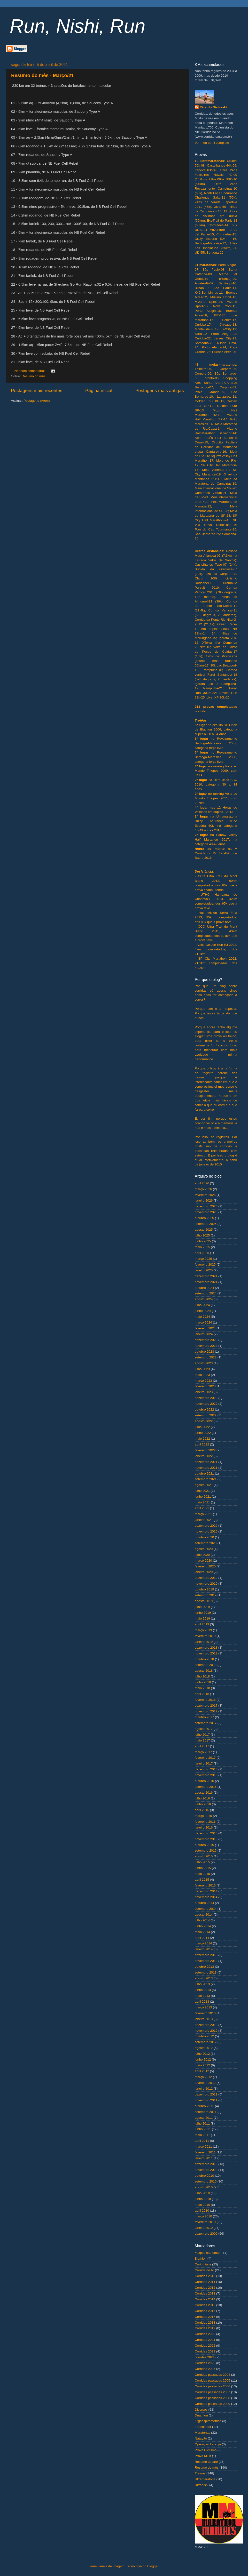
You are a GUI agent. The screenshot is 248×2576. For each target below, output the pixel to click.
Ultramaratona (205, 2479)
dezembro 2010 (206, 2164)
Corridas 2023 (205, 2351)
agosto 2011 (204, 2117)
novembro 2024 (206, 1282)
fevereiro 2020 (205, 1566)
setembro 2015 (206, 1850)
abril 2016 (202, 1810)
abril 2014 (202, 1938)
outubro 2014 (204, 1903)
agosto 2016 (204, 1792)
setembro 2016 (206, 1787)
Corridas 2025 (205, 2363)
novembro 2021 (206, 1467)
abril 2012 (202, 2071)
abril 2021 (202, 1508)
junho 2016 (203, 1804)
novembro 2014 (206, 1897)
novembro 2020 (206, 1531)
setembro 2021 (206, 1479)
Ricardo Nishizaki (213, 107)
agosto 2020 (204, 1549)
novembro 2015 (206, 1839)
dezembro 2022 (206, 1398)
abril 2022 (202, 1444)
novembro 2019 (206, 1583)
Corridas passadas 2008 (212, 2398)
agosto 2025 (204, 1229)
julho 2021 (202, 1491)
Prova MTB (203, 2456)
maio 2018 (202, 1688)
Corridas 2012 (205, 2287)
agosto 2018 (204, 1670)
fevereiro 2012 (205, 2083)
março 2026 (203, 1189)
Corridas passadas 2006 (212, 2386)
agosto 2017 (204, 1729)
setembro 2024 (206, 1293)
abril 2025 (202, 1253)
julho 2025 (202, 1235)
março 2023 (203, 1380)
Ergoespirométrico (208, 2421)
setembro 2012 (206, 2042)
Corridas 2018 (205, 2322)
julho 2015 (202, 1862)
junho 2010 (203, 2199)
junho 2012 (203, 2059)
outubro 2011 (204, 2106)
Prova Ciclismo (206, 2450)
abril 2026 (202, 1183)
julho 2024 (202, 1305)
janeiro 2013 (204, 2019)
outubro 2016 (204, 1781)
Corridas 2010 (205, 2276)
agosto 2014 (204, 1914)
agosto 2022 (204, 1421)
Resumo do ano (206, 2462)
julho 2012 (202, 2053)
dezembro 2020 (206, 1525)
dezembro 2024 (206, 1276)
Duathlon (201, 2415)
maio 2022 (202, 1438)
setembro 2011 (206, 2112)
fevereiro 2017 (205, 1757)
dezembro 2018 (206, 1647)
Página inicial (98, 390)
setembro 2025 (206, 1224)
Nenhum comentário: (30, 371)
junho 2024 (203, 1311)
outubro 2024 (204, 1288)
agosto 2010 (204, 2187)
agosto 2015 (204, 1856)
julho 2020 (202, 1555)
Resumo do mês (34, 376)
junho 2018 (203, 1682)
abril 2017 (202, 1746)
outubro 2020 (204, 1537)
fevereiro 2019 (205, 1636)
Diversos (201, 2409)
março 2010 (203, 2216)
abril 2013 (202, 2001)
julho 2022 (202, 1427)
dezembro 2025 (206, 1206)
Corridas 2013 (205, 2293)
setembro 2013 (206, 1972)
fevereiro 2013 (205, 2013)
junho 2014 (203, 1926)
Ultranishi (201, 2485)
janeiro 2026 (204, 1200)
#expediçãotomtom (208, 2253)
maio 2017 (202, 1740)
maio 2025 (202, 1247)
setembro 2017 (206, 1723)
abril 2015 (202, 1879)
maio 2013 (202, 1996)
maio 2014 (202, 1932)
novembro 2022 (206, 1403)
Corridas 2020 (205, 2334)
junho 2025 (203, 1241)
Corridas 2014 (205, 2299)
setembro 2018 (206, 1665)
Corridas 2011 (205, 2282)
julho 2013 (202, 1984)
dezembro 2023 (206, 1340)
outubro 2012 (204, 2036)
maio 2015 (202, 1874)
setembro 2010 (206, 2181)
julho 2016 (202, 1798)
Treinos (200, 2473)
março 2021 (203, 1514)
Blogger (152, 2566)
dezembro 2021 (206, 1462)
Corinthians (203, 2264)
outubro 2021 (204, 1473)
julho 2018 (202, 1676)
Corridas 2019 (205, 2328)
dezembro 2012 (206, 2025)
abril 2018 (202, 1694)
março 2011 (203, 2146)
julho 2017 (202, 1734)
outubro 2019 (204, 1589)
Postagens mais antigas (159, 390)
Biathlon (201, 2258)
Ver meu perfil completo (212, 142)
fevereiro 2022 (205, 1450)
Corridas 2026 (205, 2369)
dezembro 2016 (206, 1769)
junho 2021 (203, 1496)
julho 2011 (202, 2123)
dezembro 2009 (206, 2233)
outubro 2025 (204, 1218)
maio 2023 (202, 1375)
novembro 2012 (206, 2030)
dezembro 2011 (206, 2094)
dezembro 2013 (206, 1955)
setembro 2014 (206, 1908)
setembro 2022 (206, 1415)
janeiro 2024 (204, 1334)
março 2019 (203, 1630)
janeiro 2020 (204, 1572)
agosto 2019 (204, 1601)
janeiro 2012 (204, 2088)
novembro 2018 (206, 1653)
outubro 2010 (204, 2175)
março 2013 (203, 2007)
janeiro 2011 (204, 2158)
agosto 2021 (204, 1485)
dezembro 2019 (206, 1578)
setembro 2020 (206, 1543)
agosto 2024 (204, 1299)
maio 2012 (202, 2065)
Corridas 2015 (205, 2305)
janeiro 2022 (204, 1456)
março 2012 (203, 2077)
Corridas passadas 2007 (212, 2392)
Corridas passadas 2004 (212, 2374)
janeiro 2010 (204, 2228)
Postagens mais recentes (36, 390)
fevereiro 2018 (205, 1699)
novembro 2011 (206, 2100)
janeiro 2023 (204, 1392)
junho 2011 (203, 2129)
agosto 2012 (204, 2048)
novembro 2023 (206, 1346)
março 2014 (203, 1943)
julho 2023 (202, 1369)
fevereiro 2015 (205, 1885)
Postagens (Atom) (37, 400)
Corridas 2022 (205, 2345)
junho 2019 (203, 1612)
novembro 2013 (206, 1961)
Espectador (203, 2427)
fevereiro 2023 (205, 1386)
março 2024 (203, 1322)
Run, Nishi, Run (77, 26)
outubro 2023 (204, 1351)
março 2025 (203, 1258)
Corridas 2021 (205, 2340)
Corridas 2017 (205, 2317)
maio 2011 (202, 2135)
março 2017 (203, 1752)
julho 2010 (202, 2193)
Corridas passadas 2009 (212, 2404)
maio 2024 (202, 1316)
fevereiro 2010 (205, 2222)
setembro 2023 (206, 1357)
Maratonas (202, 2432)
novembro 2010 (206, 2170)
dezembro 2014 (206, 1891)
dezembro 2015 (206, 1833)
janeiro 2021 (204, 1520)
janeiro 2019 (204, 1642)
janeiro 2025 (204, 1270)
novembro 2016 (206, 1775)
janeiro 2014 (204, 1949)
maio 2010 (202, 2205)
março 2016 (203, 1816)
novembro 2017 (206, 1711)
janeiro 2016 (204, 1827)
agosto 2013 (204, 1978)
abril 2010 (202, 2210)
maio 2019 (202, 1618)
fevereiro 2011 (205, 2152)
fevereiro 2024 (205, 1328)
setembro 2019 (206, 1595)
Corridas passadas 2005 (212, 2380)
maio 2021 (202, 1502)
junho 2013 (203, 1990)
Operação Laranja (208, 2444)
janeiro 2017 (204, 1763)
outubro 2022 (204, 1409)
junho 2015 (203, 1868)
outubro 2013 (204, 1966)
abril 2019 (202, 1624)
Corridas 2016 (205, 2311)
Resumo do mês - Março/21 (42, 75)
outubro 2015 (204, 1845)
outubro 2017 (204, 1717)
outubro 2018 (204, 1659)
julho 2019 (202, 1607)
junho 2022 (203, 1433)
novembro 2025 (206, 1212)
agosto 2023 (204, 1363)
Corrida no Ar (204, 2270)
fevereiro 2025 (205, 1264)
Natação (201, 2438)
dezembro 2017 (206, 1705)
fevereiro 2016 (205, 1821)
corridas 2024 (205, 2357)
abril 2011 (202, 2141)
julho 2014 (202, 1920)
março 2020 (203, 1560)
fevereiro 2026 (205, 1195)
